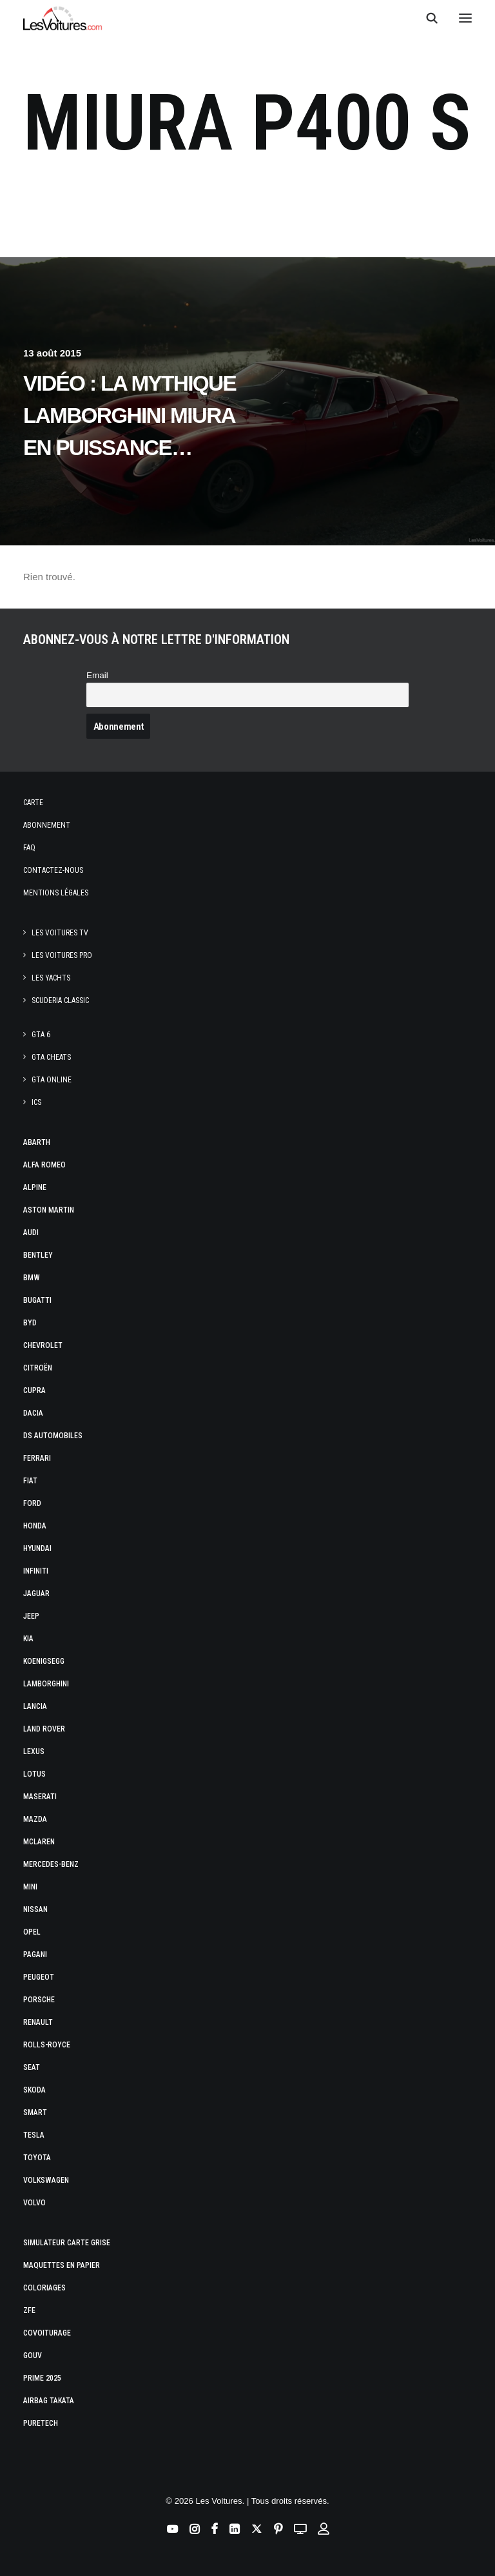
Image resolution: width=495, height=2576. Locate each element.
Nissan (35, 1909)
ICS (36, 1102)
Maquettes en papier (61, 2265)
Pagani (35, 1954)
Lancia (35, 1706)
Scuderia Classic (60, 1000)
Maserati (40, 1796)
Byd (30, 1322)
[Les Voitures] (62, 18)
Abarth (36, 1142)
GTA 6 (41, 1034)
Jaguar (36, 1593)
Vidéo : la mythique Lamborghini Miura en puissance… (129, 415)
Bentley (38, 1255)
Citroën (37, 1367)
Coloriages (44, 2287)
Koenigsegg (43, 1661)
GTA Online (52, 1079)
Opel (32, 1932)
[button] (465, 18)
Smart (35, 2112)
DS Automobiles (52, 1435)
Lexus (33, 1751)
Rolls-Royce (46, 2044)
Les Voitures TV (60, 932)
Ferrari (37, 1458)
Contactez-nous (53, 870)
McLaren (39, 1841)
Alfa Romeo (44, 1164)
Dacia (33, 1413)
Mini (30, 1886)
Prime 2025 (42, 2378)
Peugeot (38, 1977)
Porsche (39, 1999)
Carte (33, 802)
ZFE (29, 2310)
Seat (31, 2067)
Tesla (33, 2135)
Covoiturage (47, 2332)
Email (97, 675)
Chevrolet (43, 1345)
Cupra (34, 1390)
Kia (28, 1638)
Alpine (34, 1187)
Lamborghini (46, 1683)
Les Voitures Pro (62, 955)
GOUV (32, 2355)
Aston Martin (48, 1210)
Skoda (34, 2089)
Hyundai (37, 1548)
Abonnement (46, 825)
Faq (29, 847)
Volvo (34, 2202)
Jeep (31, 1616)
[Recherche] (426, 18)
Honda (34, 1525)
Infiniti (35, 1571)
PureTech (40, 2423)
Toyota (37, 2157)
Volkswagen (46, 2180)
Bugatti (37, 1300)
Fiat (30, 1480)
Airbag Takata (48, 2400)
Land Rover (44, 1728)
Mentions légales (55, 892)
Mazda (35, 1819)
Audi (31, 1232)
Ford (32, 1503)
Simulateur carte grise (66, 2242)
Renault (38, 2022)
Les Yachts (51, 977)
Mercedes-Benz (51, 1864)
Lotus (34, 1774)
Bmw (31, 1277)
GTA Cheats (51, 1057)
